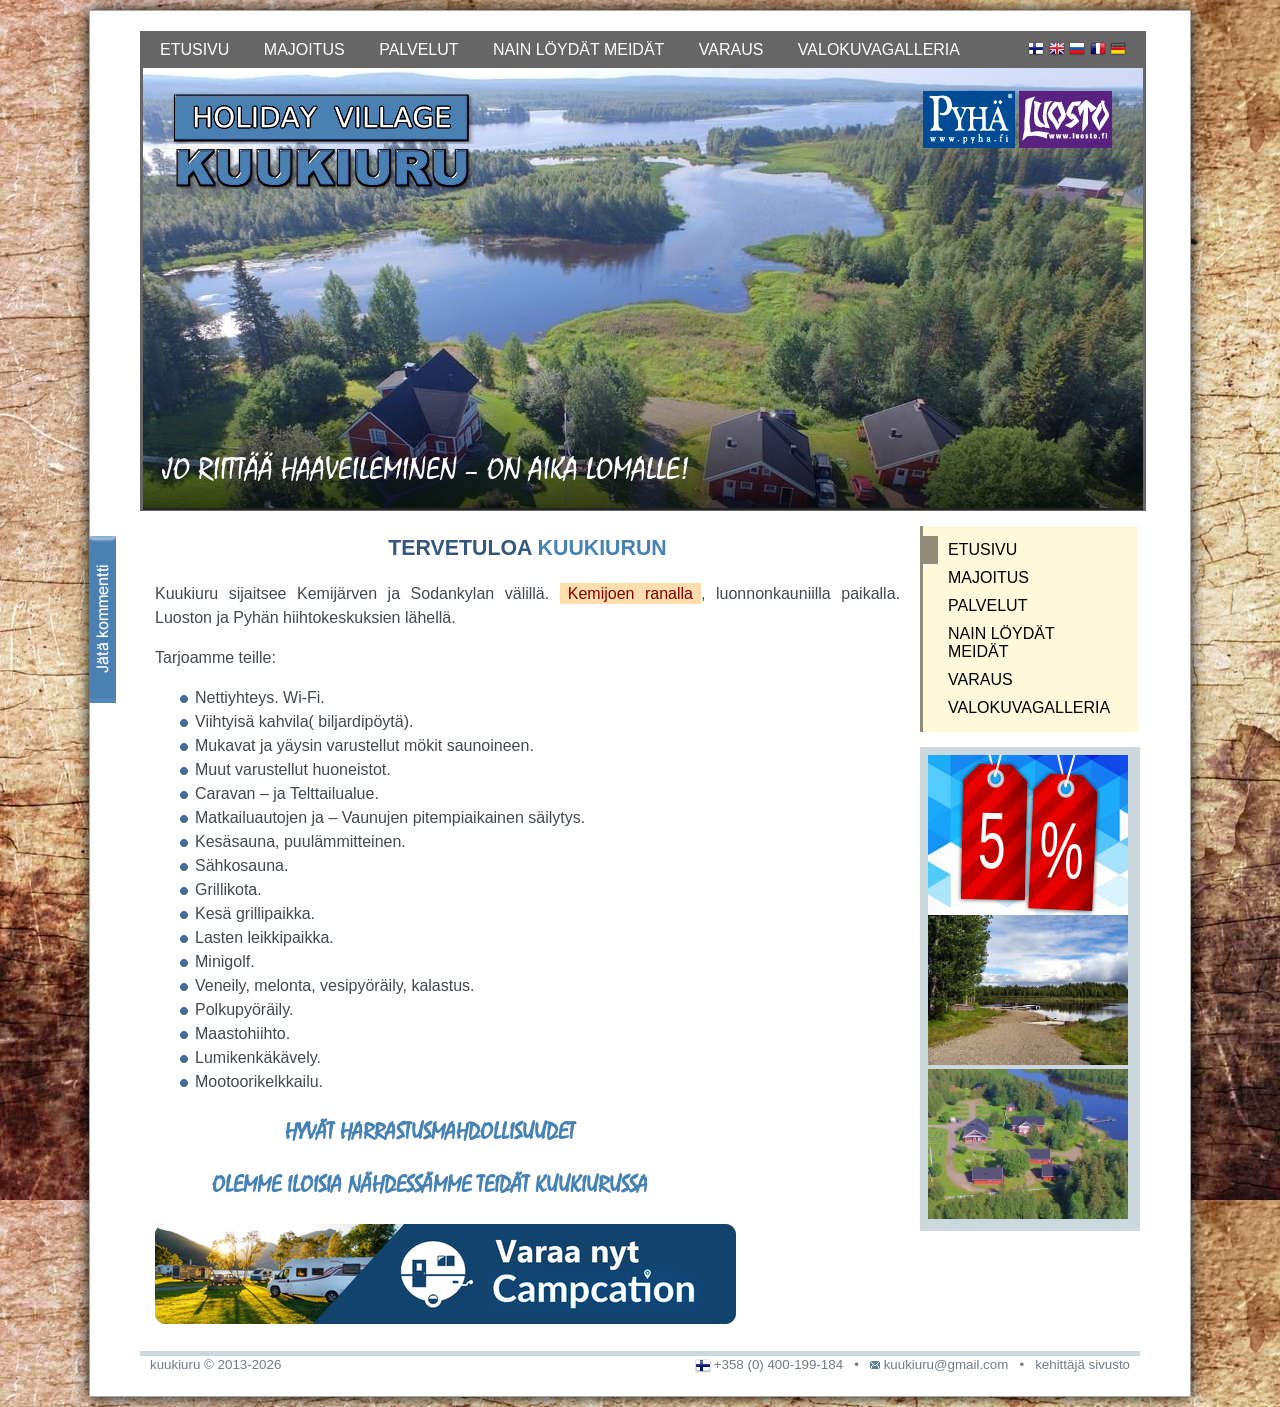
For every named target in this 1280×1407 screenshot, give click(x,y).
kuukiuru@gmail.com (946, 1364)
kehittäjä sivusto (1082, 1364)
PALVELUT (418, 49)
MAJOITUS (304, 49)
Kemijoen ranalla (630, 593)
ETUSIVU (194, 49)
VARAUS (731, 49)
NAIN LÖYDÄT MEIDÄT (578, 49)
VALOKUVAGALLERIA (879, 49)
